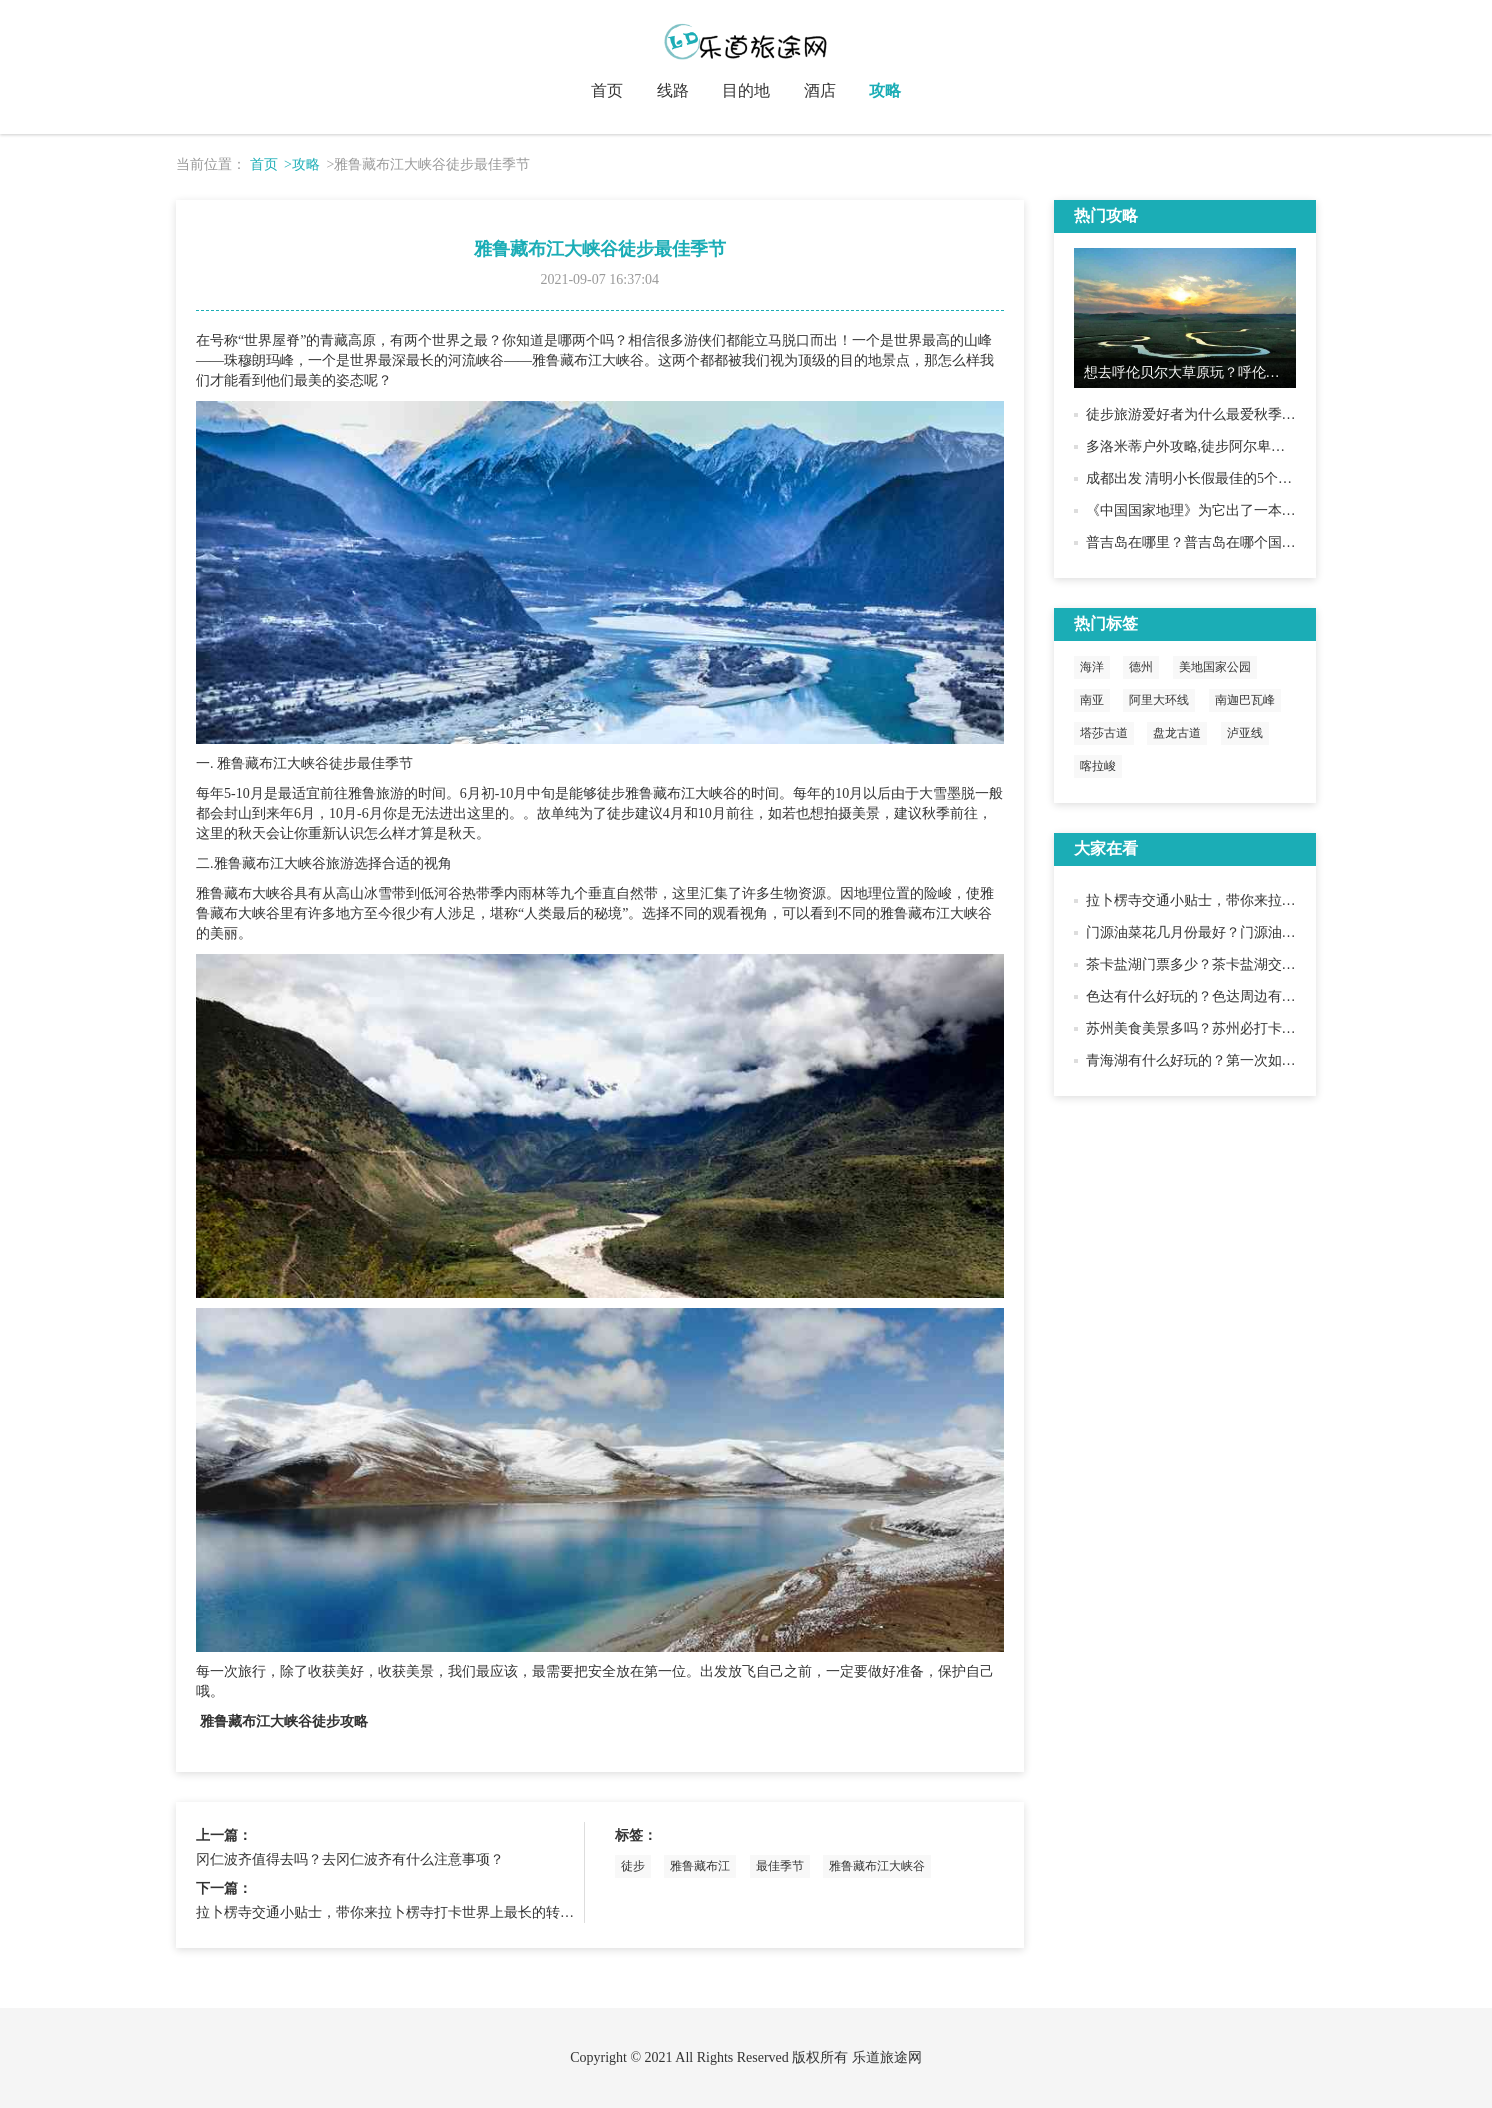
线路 (673, 90)
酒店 (820, 90)
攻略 (885, 90)
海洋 (1092, 667)
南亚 (1092, 700)
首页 (607, 90)
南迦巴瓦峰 (1245, 700)
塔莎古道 (1104, 733)
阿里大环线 (1159, 700)
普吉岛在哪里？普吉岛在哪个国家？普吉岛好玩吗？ (1247, 542)
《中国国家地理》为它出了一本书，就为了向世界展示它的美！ (1282, 510)
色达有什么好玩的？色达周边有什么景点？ (1219, 996)
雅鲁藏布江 (700, 1866)
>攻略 (302, 164)
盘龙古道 (1177, 733)
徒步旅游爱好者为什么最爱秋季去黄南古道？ (1226, 414)
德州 (1141, 667)
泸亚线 (1245, 733)
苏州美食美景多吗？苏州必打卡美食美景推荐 (1226, 1028)
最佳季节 (780, 1866)
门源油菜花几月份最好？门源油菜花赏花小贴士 (1233, 932)
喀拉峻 (1098, 766)
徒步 (633, 1866)
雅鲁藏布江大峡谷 (877, 1866)
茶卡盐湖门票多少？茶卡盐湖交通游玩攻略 (1219, 964)
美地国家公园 (1215, 667)
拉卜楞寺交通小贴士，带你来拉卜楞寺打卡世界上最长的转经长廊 (399, 1912)
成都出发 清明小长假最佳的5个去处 (1196, 478)
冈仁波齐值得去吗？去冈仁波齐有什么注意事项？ (350, 1859)
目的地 (746, 90)
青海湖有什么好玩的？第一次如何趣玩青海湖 (1226, 1060)
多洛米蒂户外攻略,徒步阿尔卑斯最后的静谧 (1221, 446)
